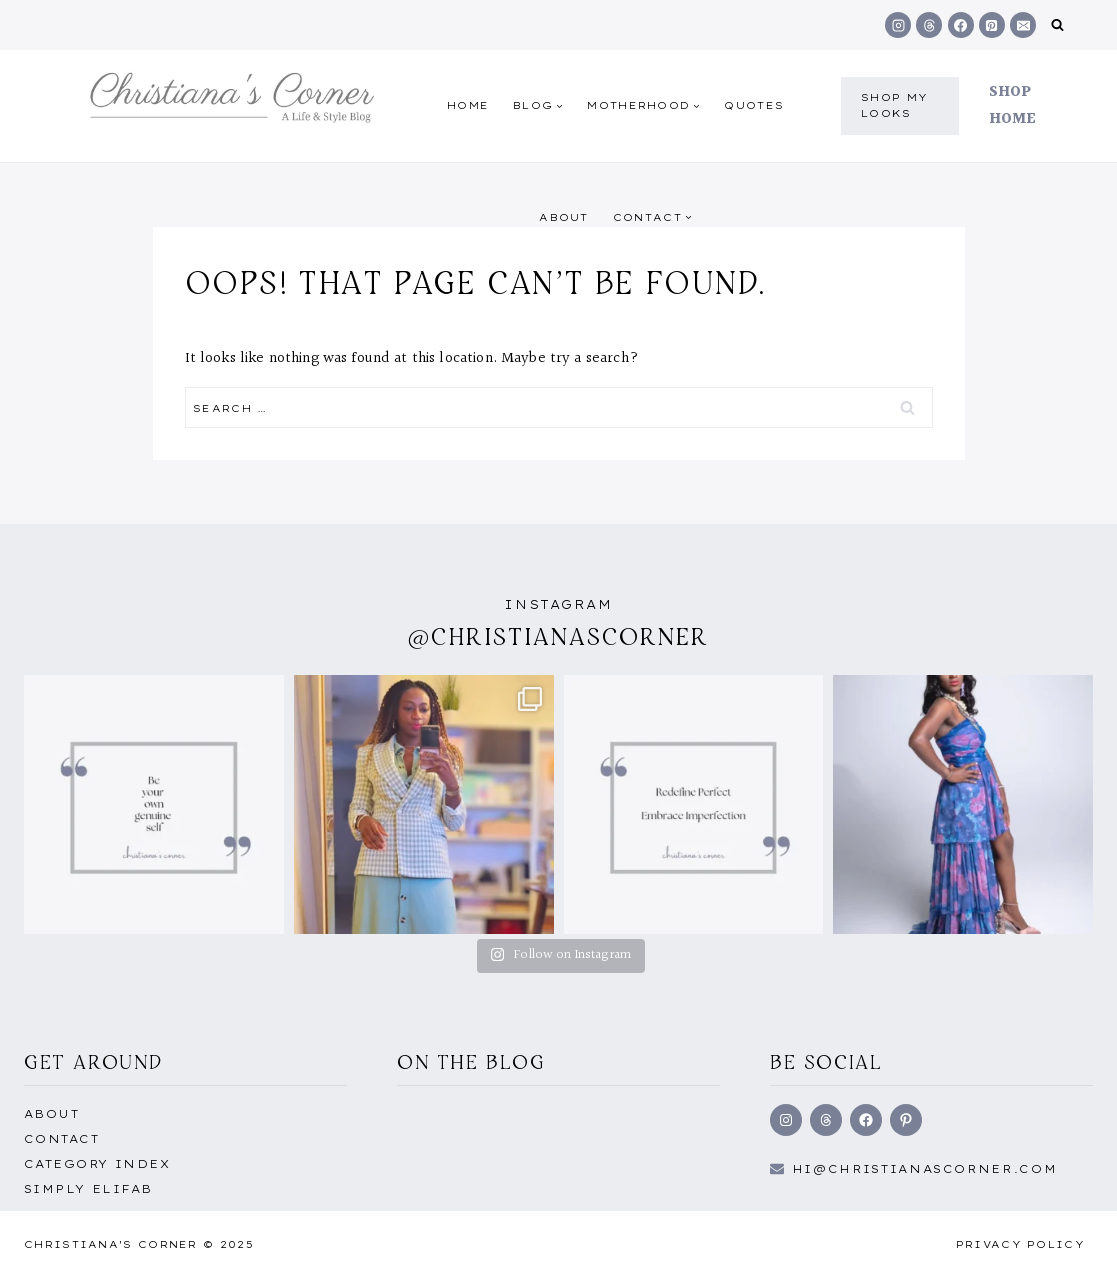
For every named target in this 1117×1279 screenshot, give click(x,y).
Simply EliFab (88, 1189)
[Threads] (929, 25)
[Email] (1023, 25)
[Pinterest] (992, 25)
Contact (61, 1139)
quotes (754, 105)
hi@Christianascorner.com (925, 1169)
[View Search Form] (1057, 25)
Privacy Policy (1020, 1244)
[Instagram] (898, 25)
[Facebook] (961, 25)
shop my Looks (894, 105)
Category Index (97, 1164)
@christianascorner (559, 636)
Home (468, 105)
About (564, 217)
